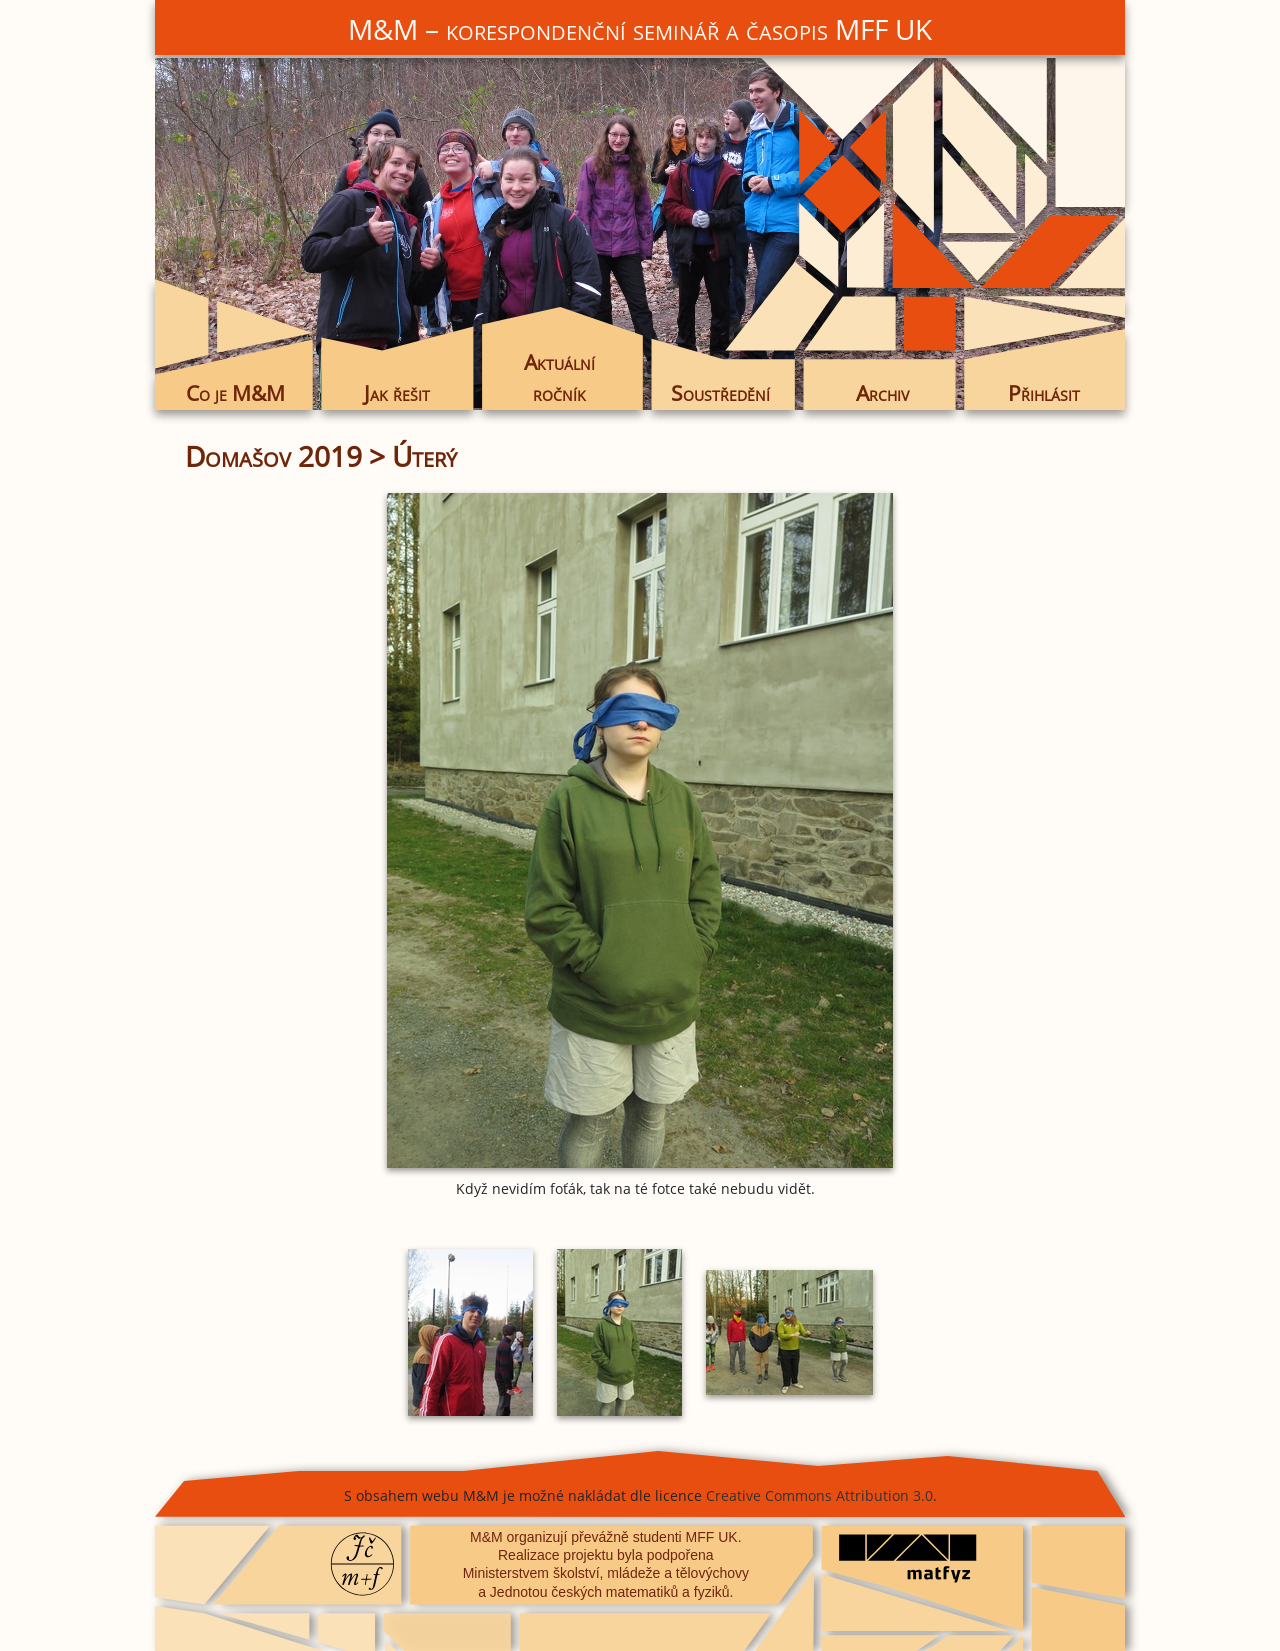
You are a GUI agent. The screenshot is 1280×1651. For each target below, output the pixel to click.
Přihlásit (1044, 393)
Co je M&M (235, 393)
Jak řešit (397, 393)
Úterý (424, 456)
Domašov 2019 (273, 456)
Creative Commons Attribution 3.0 (819, 1495)
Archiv (882, 393)
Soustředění (720, 393)
